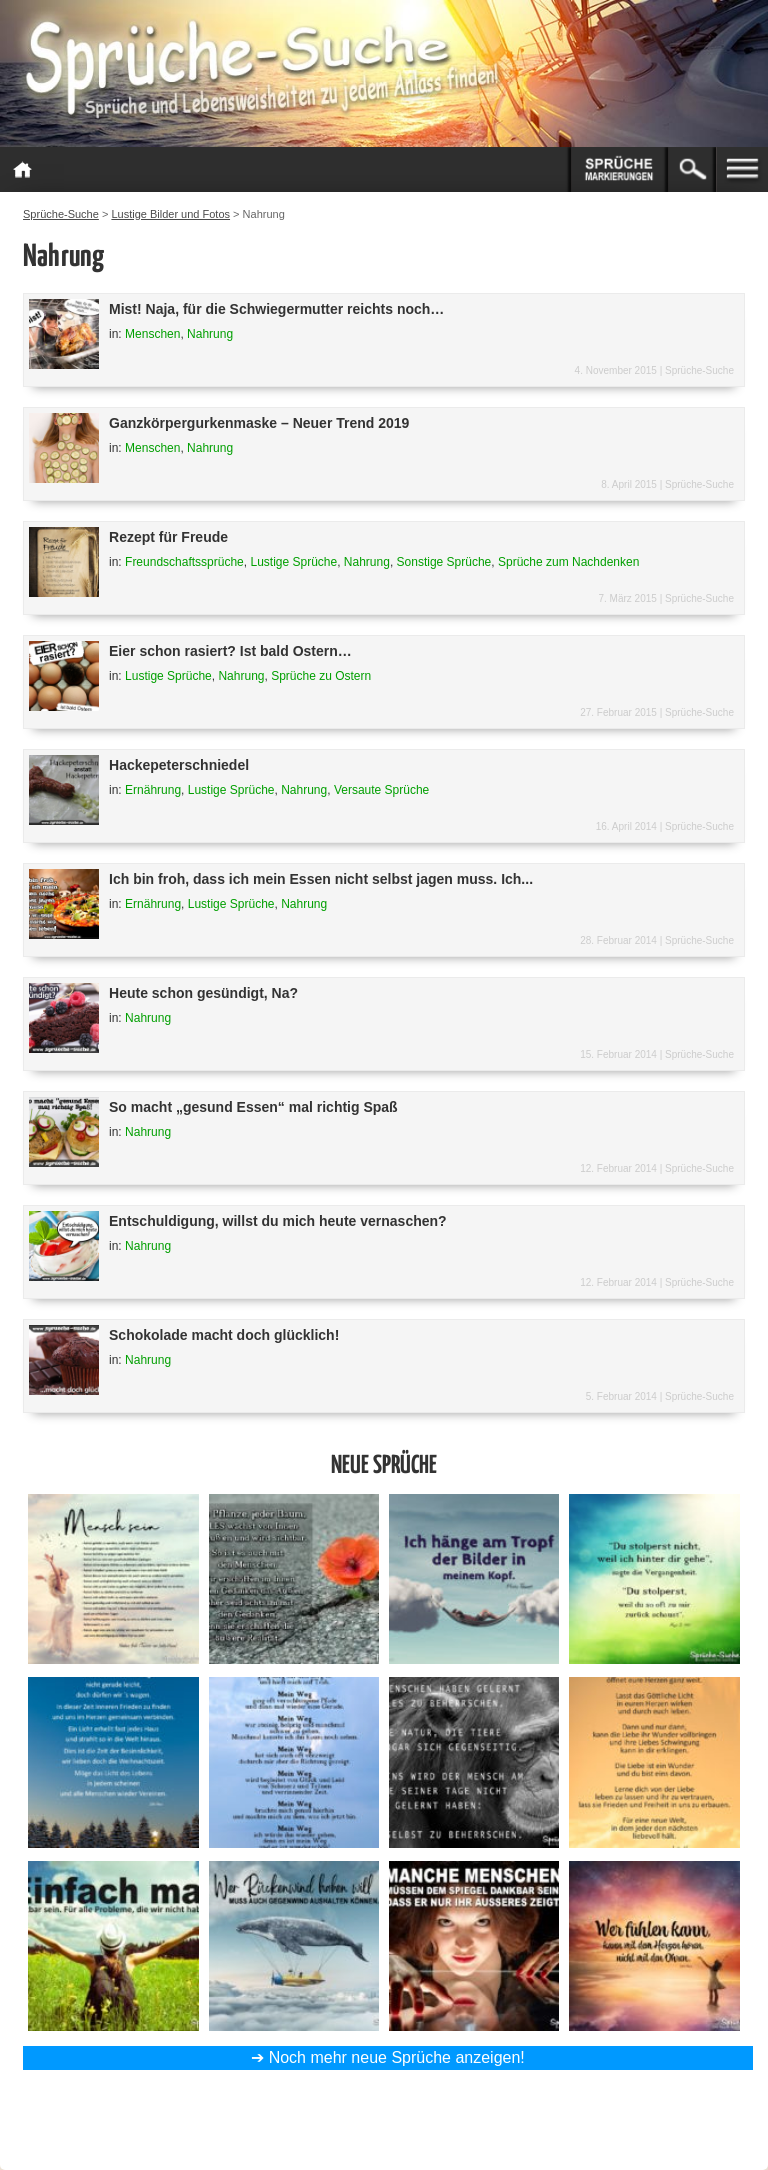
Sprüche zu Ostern (321, 676)
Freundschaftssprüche (184, 562)
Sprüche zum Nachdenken (568, 562)
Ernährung (153, 790)
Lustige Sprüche (293, 562)
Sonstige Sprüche (444, 562)
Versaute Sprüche (381, 790)
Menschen (152, 334)
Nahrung (210, 334)
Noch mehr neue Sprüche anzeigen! (397, 2057)
